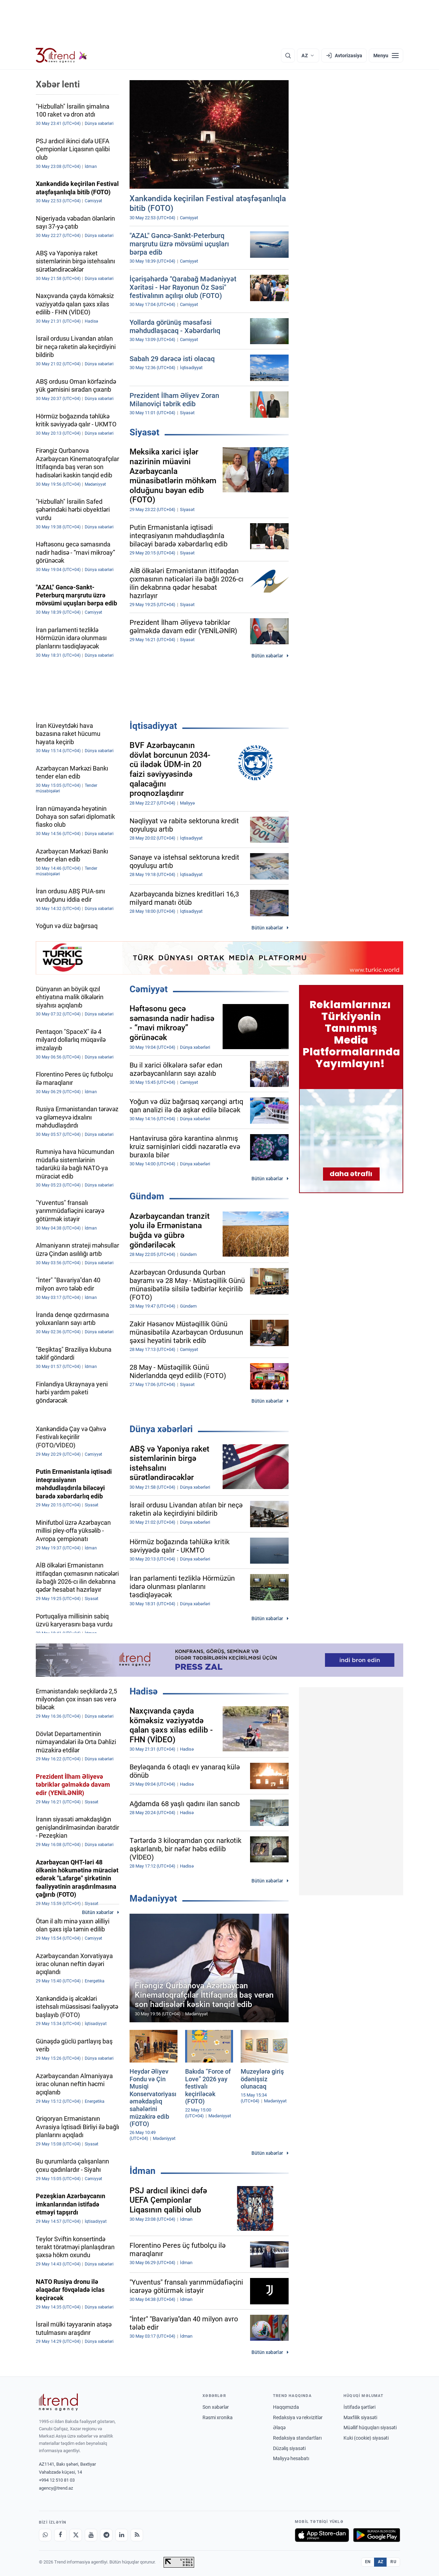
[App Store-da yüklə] (322, 2535)
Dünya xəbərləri (161, 1429)
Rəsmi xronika (217, 2417)
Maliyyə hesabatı (291, 2458)
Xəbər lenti (58, 84)
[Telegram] (106, 2535)
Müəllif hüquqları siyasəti (370, 2427)
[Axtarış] (288, 55)
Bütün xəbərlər (267, 655)
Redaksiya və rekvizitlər (298, 2417)
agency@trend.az (56, 2488)
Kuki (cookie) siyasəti (366, 2438)
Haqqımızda (286, 2407)
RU (393, 2561)
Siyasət (144, 432)
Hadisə (144, 1691)
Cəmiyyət (149, 989)
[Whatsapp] (45, 2535)
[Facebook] (60, 2535)
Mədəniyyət (153, 1898)
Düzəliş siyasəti (289, 2448)
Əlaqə (279, 2427)
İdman (143, 2171)
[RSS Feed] (137, 2535)
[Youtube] (91, 2535)
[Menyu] (386, 55)
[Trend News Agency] (58, 2402)
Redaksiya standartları (297, 2438)
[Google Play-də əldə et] (376, 2535)
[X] (75, 2535)
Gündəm (147, 1196)
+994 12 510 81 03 (57, 2480)
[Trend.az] (61, 55)
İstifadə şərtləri (359, 2407)
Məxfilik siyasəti (360, 2417)
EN (368, 2561)
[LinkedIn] (121, 2535)
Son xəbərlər (215, 2407)
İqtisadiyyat (153, 726)
